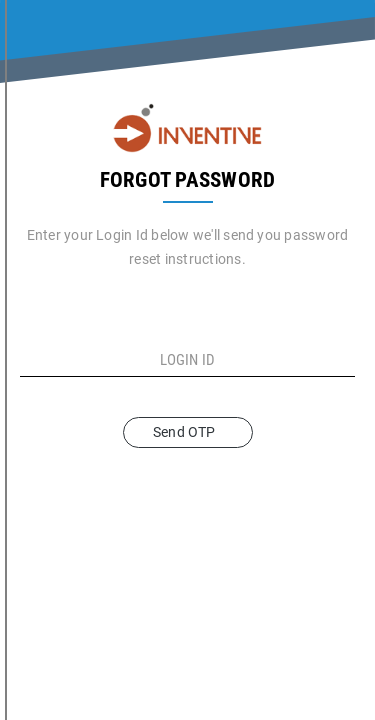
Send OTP (187, 432)
